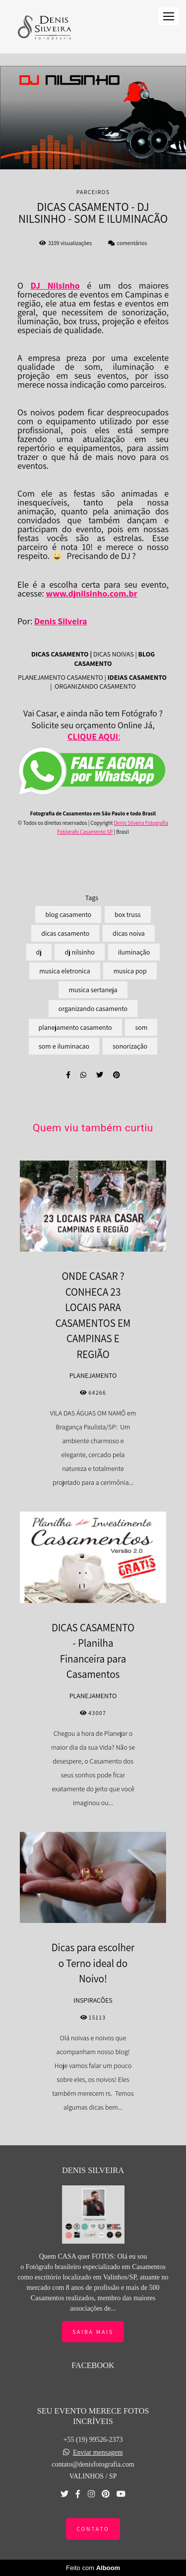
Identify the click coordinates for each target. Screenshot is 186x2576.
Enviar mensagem (98, 2452)
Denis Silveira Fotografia (141, 822)
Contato (92, 2528)
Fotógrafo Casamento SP (85, 831)
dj (39, 952)
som (141, 1027)
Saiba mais (93, 2331)
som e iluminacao (64, 1046)
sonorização (130, 1046)
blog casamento (68, 914)
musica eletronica (64, 970)
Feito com (93, 2568)
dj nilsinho (79, 952)
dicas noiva (129, 933)
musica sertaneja (92, 989)
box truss (128, 914)
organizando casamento (93, 1008)
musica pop (129, 970)
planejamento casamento (75, 1027)
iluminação (134, 952)
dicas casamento (65, 933)
